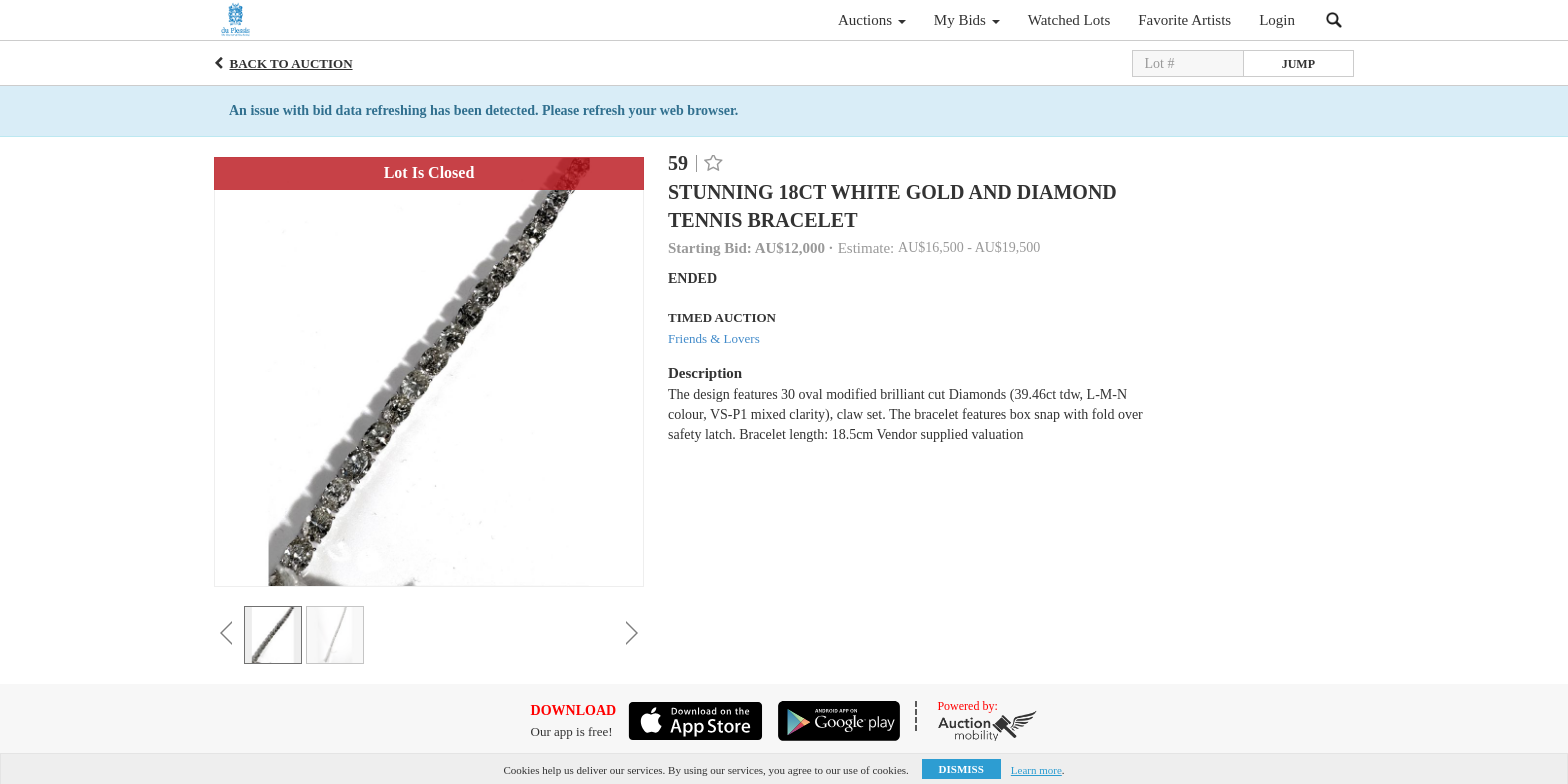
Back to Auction (291, 63)
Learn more (1036, 770)
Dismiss (961, 769)
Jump (1298, 64)
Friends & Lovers (714, 338)
